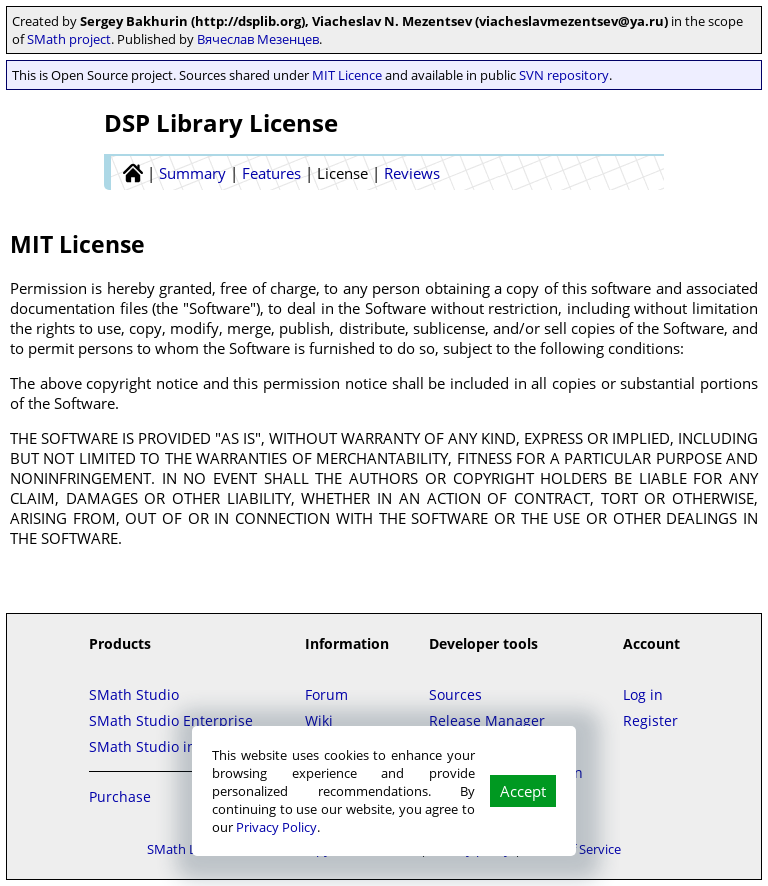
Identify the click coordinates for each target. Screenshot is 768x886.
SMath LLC (179, 849)
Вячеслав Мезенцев (258, 39)
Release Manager (487, 720)
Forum (326, 694)
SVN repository (564, 75)
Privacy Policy (276, 827)
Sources (455, 694)
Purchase (120, 796)
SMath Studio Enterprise (171, 720)
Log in (643, 694)
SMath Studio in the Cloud (177, 746)
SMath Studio (134, 694)
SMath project (69, 39)
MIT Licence (347, 75)
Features (271, 173)
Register (650, 720)
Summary (192, 173)
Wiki (319, 720)
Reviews (412, 173)
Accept (523, 791)
